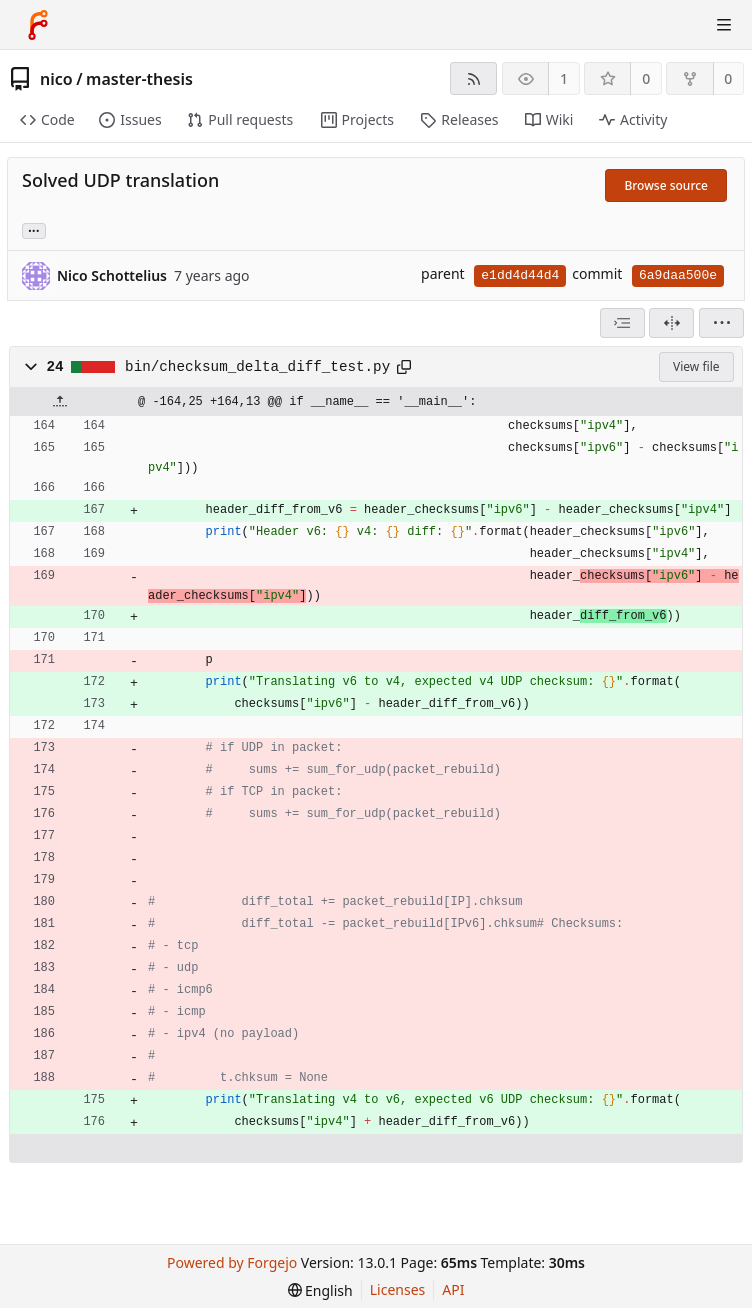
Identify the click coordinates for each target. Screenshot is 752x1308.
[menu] (721, 323)
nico (56, 79)
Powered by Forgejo (232, 1262)
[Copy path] (404, 367)
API (453, 1289)
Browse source (666, 185)
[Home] (38, 25)
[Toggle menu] (724, 25)
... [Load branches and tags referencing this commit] (34, 229)
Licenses (398, 1289)
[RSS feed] (473, 78)
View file (696, 366)
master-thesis (139, 79)
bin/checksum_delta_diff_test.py (257, 367)
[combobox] (622, 323)
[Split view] (671, 323)
